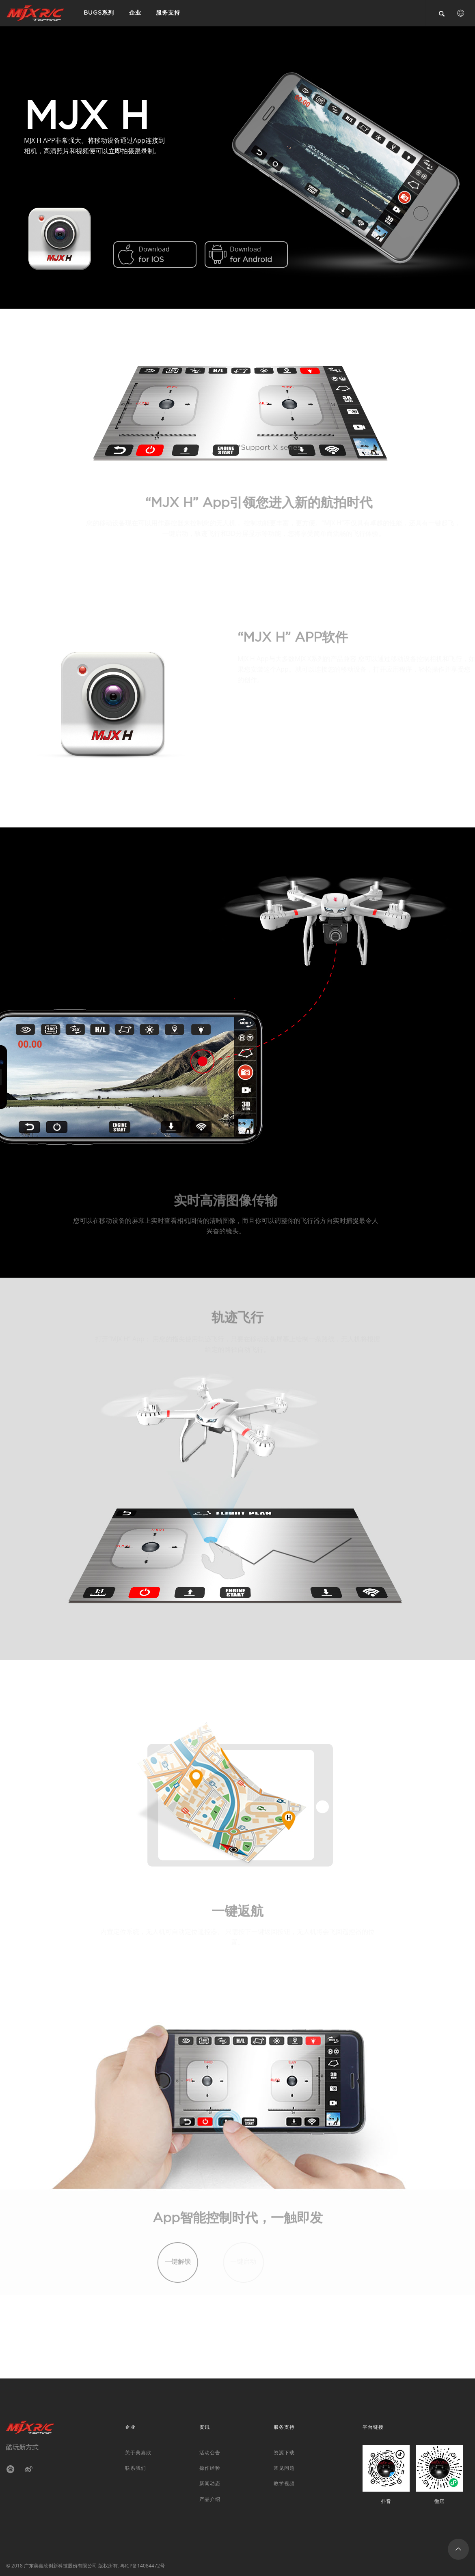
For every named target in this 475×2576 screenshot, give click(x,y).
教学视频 (284, 2483)
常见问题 (284, 2468)
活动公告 (209, 2452)
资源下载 (284, 2452)
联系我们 (135, 2468)
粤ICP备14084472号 (142, 2565)
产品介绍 (209, 2499)
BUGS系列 (97, 12)
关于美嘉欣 (138, 2452)
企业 (128, 12)
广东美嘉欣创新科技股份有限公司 (60, 2565)
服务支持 (157, 12)
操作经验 (209, 2468)
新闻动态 (209, 2483)
